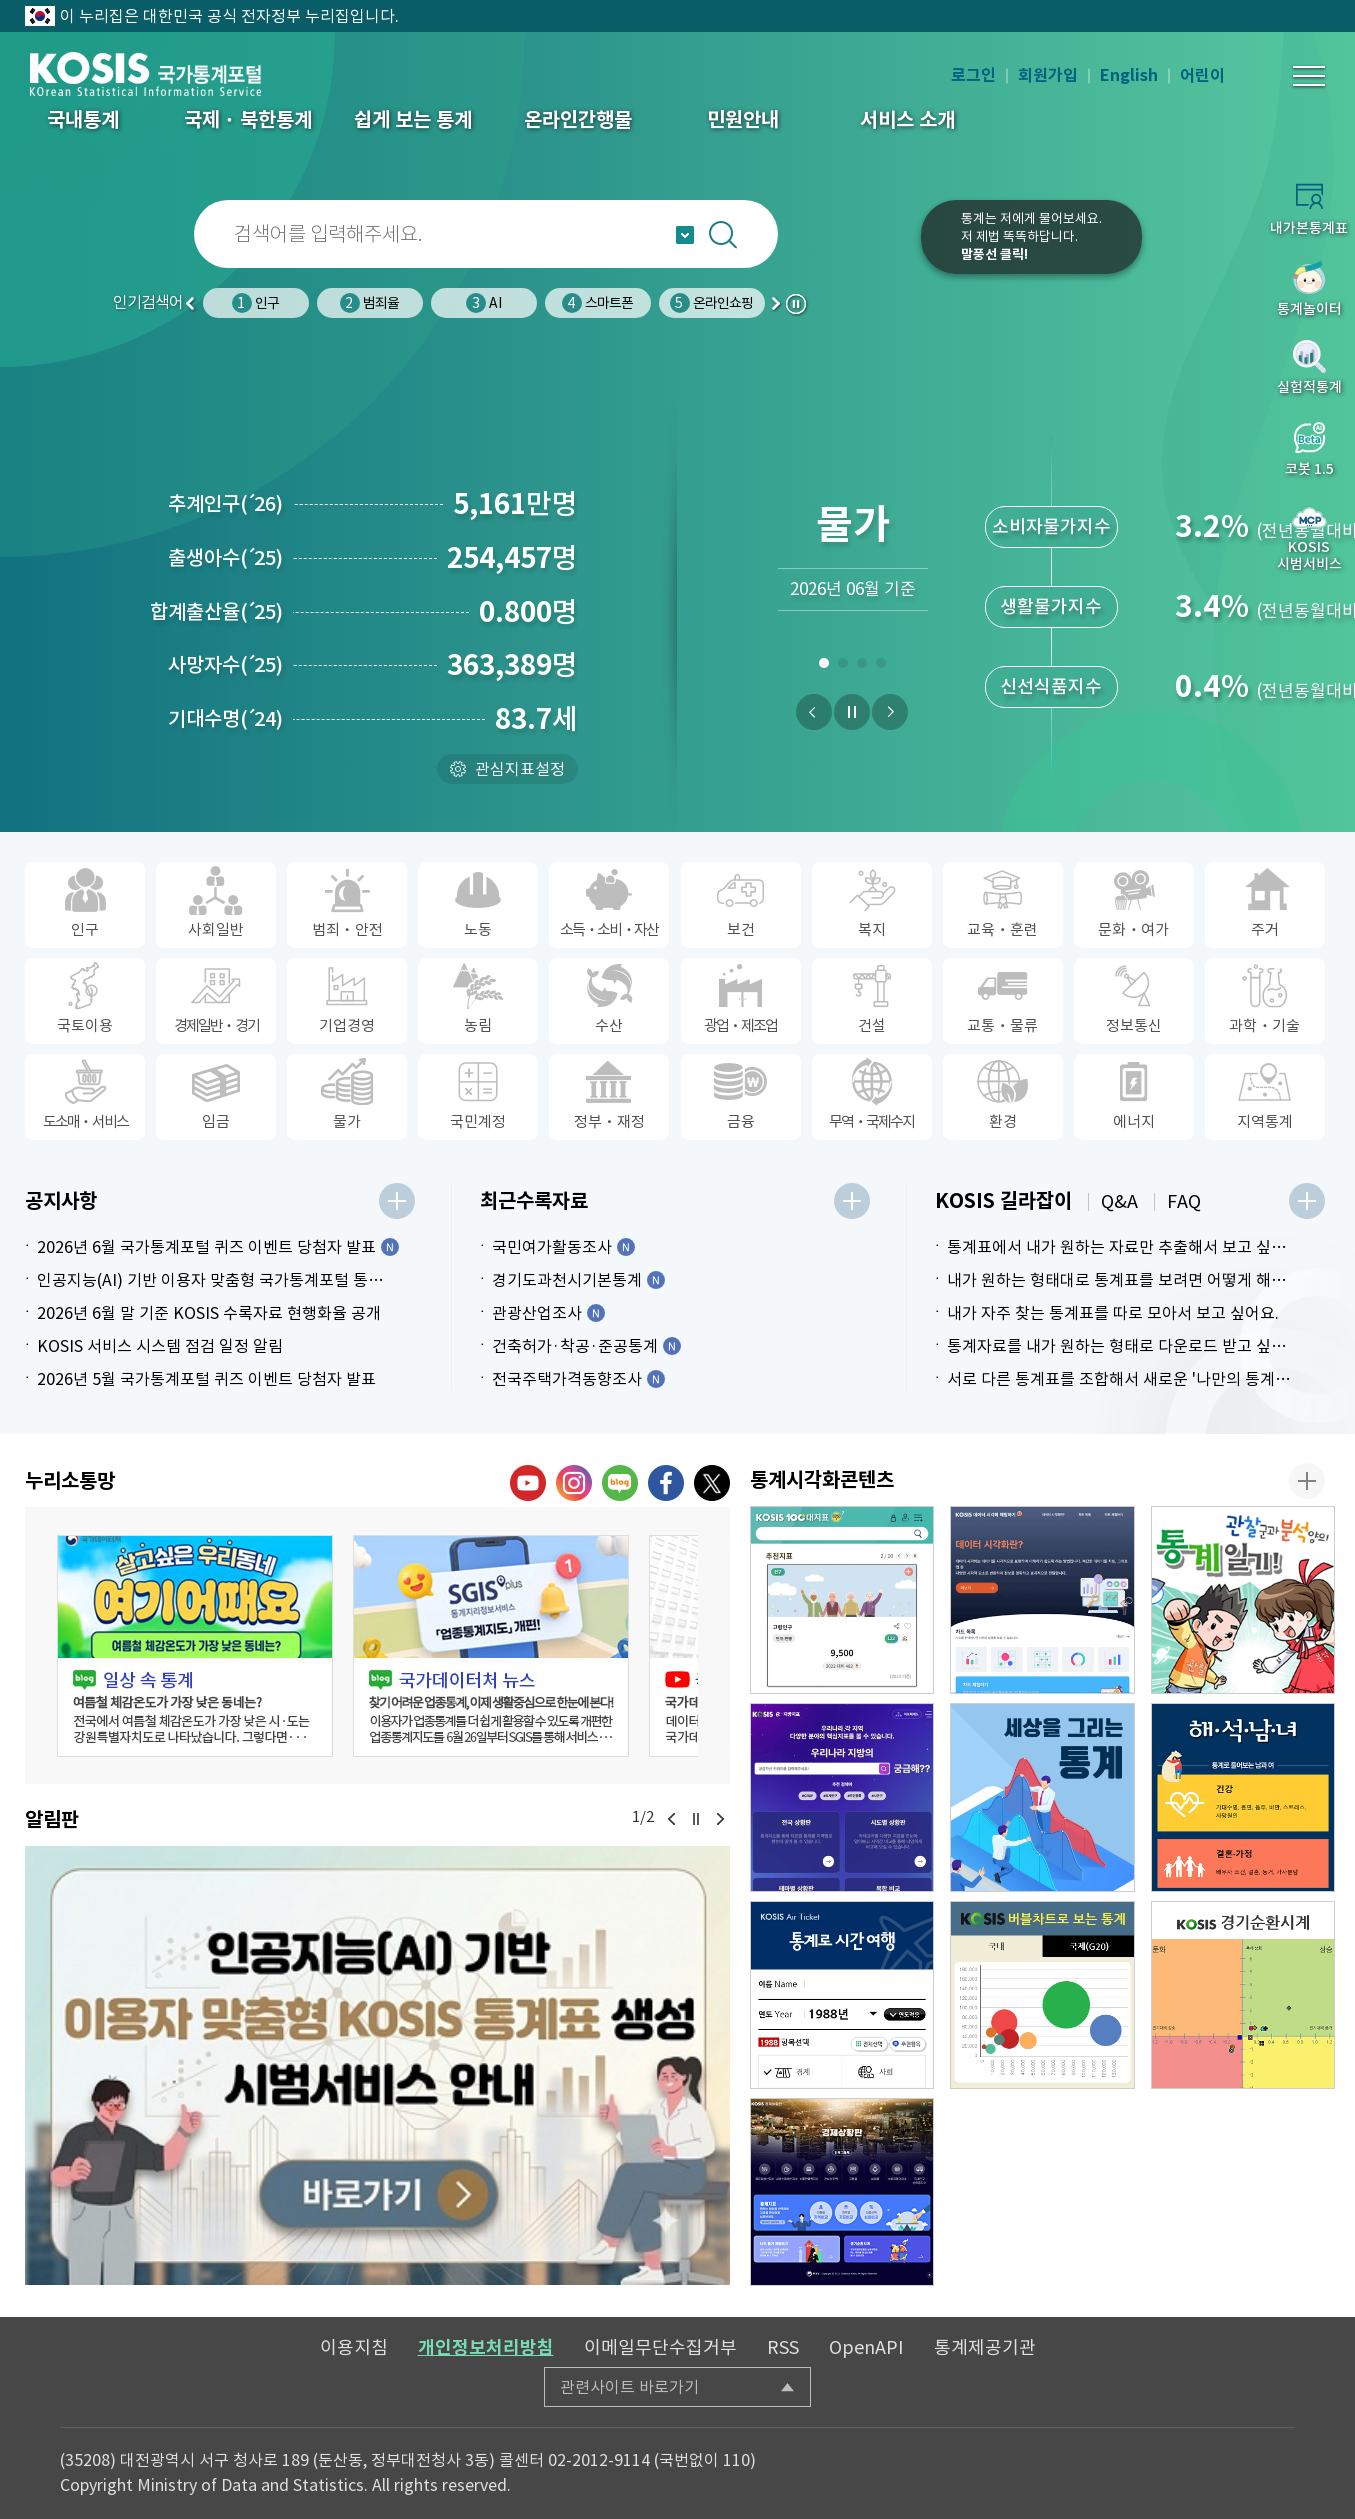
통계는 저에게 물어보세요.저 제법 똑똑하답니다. (1031, 236)
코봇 (860, 250)
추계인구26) (225, 504)
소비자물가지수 (1051, 526)
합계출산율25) (216, 612)
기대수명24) (225, 719)
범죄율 (370, 303)
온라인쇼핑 (712, 303)
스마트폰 (598, 303)
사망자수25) (225, 665)
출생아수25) (225, 558)
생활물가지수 (1051, 606)
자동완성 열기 (685, 235)
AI (483, 303)
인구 (255, 303)
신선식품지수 (1051, 686)
